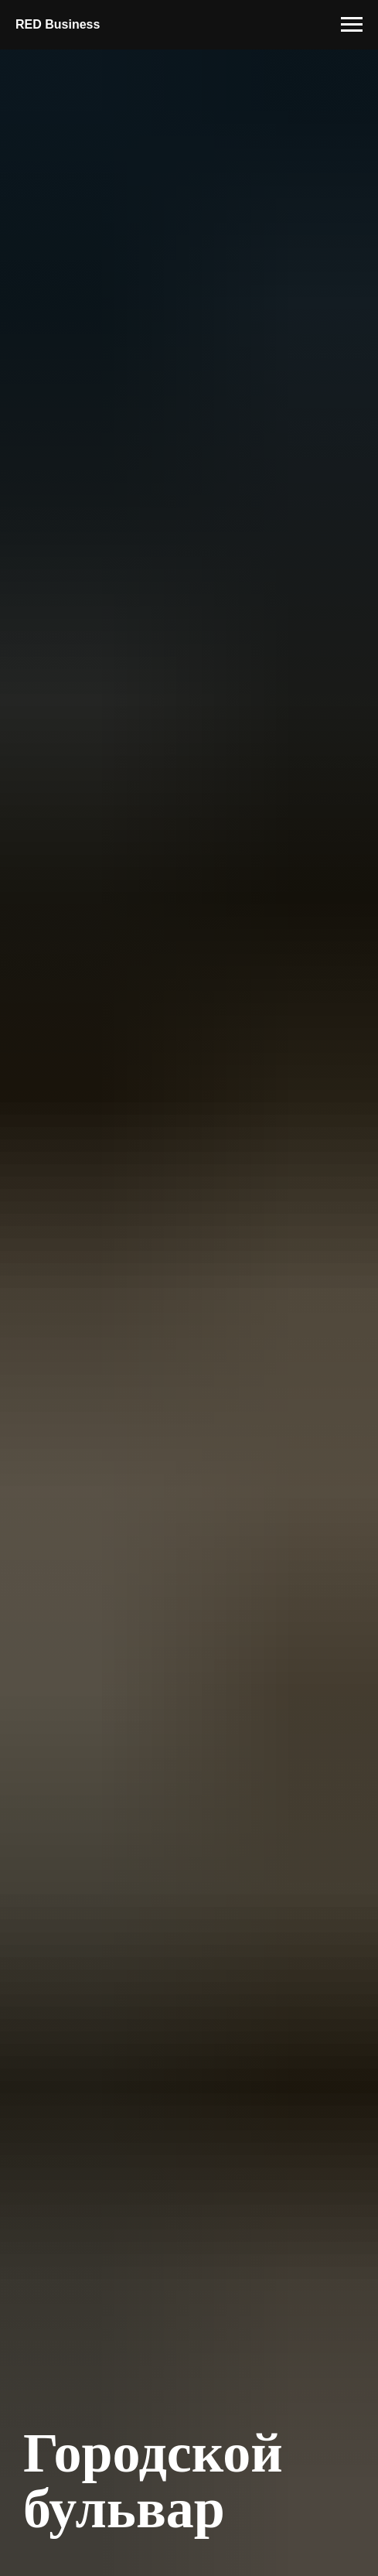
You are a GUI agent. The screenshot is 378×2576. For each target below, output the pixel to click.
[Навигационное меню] (352, 24)
